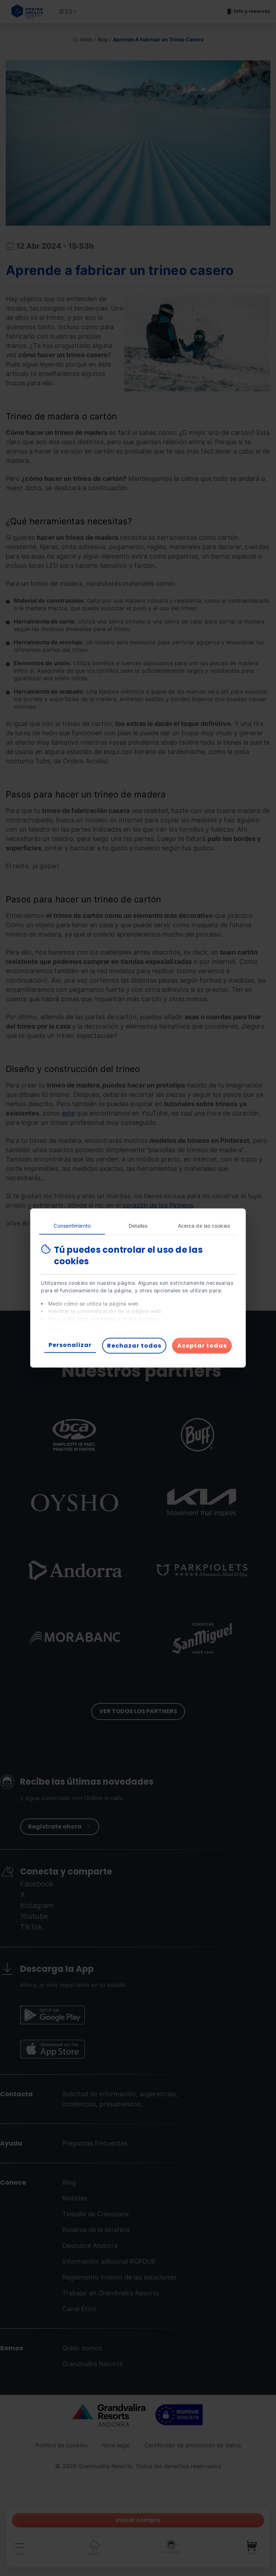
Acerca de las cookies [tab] (204, 1226)
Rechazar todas (134, 1346)
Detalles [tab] (138, 1226)
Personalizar (70, 1345)
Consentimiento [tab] (72, 1226)
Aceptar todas (202, 1346)
